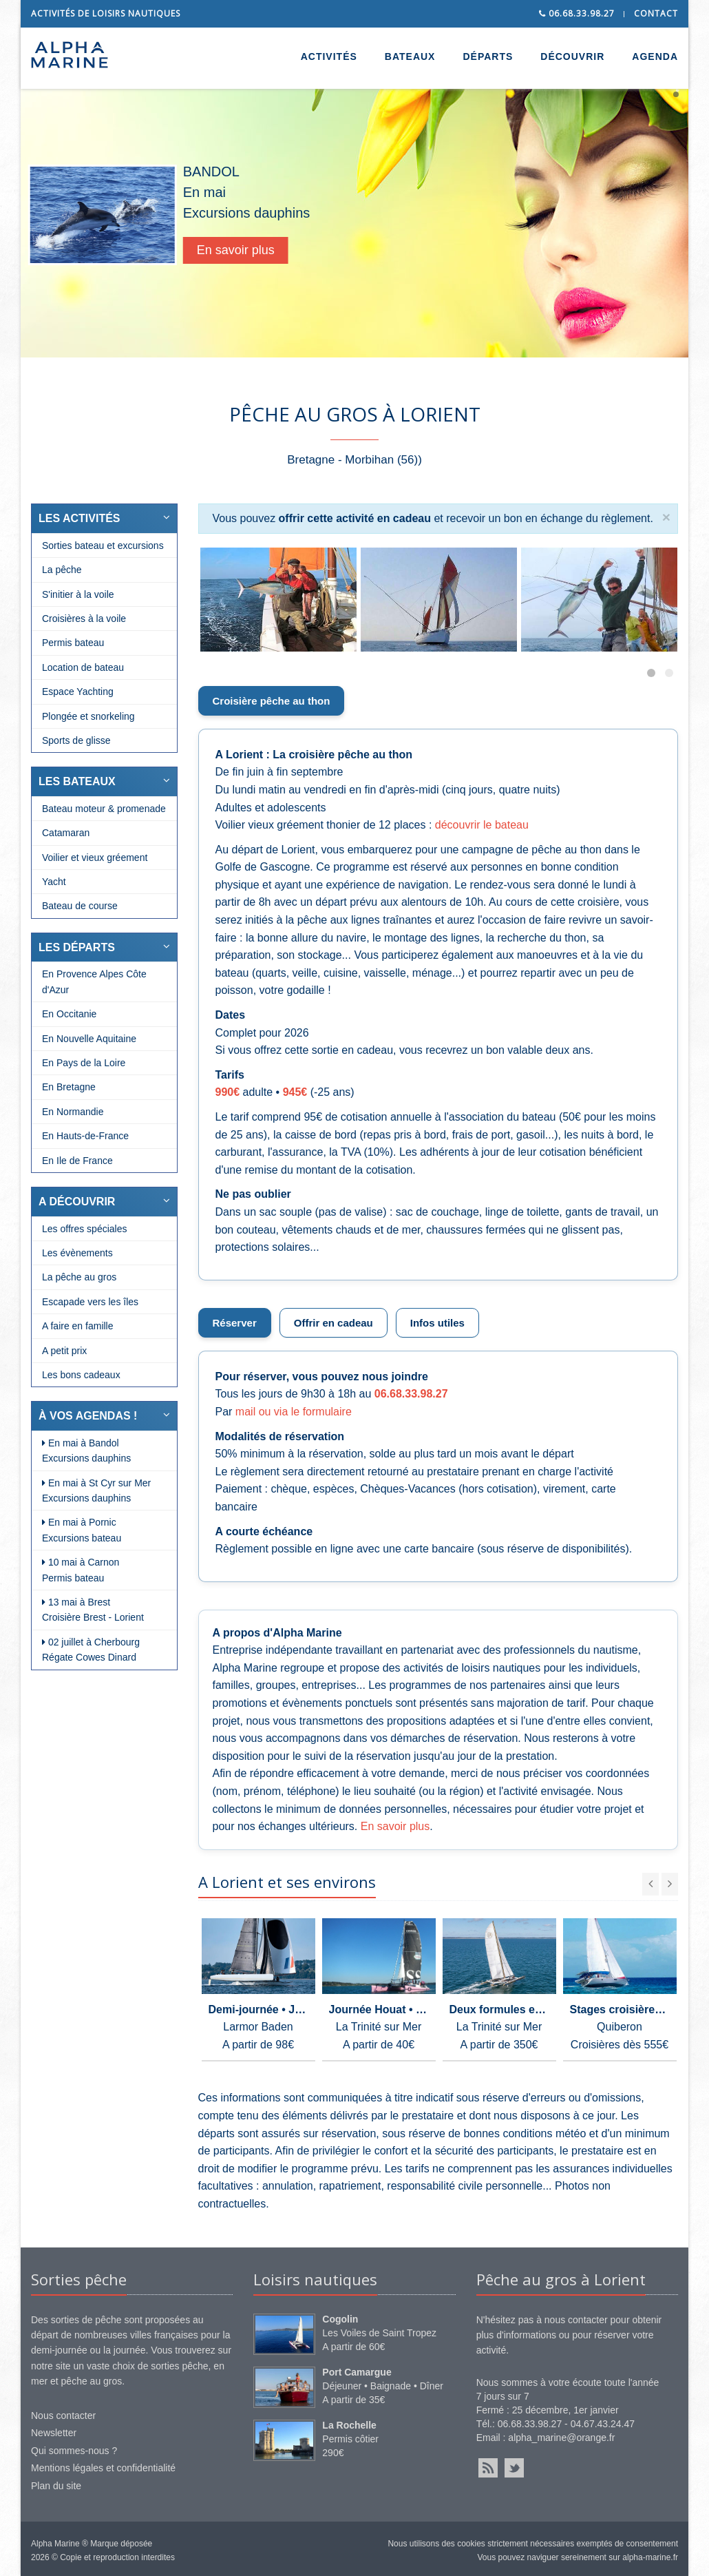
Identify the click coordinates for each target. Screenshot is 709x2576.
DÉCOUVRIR (572, 56)
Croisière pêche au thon (271, 701)
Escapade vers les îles (90, 1301)
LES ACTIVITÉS (79, 518)
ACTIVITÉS (329, 56)
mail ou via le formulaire (293, 1411)
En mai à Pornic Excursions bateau (81, 1530)
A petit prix (64, 1350)
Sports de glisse (76, 740)
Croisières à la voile (84, 618)
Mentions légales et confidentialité (103, 2467)
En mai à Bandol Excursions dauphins (86, 1450)
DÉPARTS (488, 56)
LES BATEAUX (77, 781)
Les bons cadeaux (81, 1374)
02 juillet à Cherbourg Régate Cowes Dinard (91, 1650)
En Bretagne (69, 1086)
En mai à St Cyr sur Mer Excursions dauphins (96, 1490)
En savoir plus (262, 250)
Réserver (235, 1323)
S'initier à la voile (78, 594)
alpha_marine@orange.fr (561, 2437)
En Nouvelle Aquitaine (89, 1038)
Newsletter (53, 2432)
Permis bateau (73, 642)
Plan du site (56, 2485)
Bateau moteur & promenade (104, 808)
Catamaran (65, 832)
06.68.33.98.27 (577, 13)
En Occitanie (69, 1013)
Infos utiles (437, 1323)
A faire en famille (78, 1325)
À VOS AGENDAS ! (88, 1416)
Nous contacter (63, 2415)
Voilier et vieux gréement (94, 857)
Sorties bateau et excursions (103, 545)
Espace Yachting (78, 691)
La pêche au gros (79, 1276)
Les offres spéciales (84, 1228)
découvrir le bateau (482, 825)
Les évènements (77, 1252)
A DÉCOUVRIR (77, 1201)
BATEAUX (410, 56)
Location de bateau (83, 667)
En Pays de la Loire (83, 1062)
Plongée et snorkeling (88, 716)
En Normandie (73, 1111)
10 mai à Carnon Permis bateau (80, 1570)
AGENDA (655, 56)
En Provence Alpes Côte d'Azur (94, 981)
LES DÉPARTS (77, 947)
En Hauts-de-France (85, 1135)
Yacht (54, 881)
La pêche (62, 569)
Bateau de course (80, 905)
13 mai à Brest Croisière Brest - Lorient (93, 1610)
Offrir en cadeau (333, 1323)
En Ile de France (77, 1160)
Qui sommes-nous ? (74, 2450)
